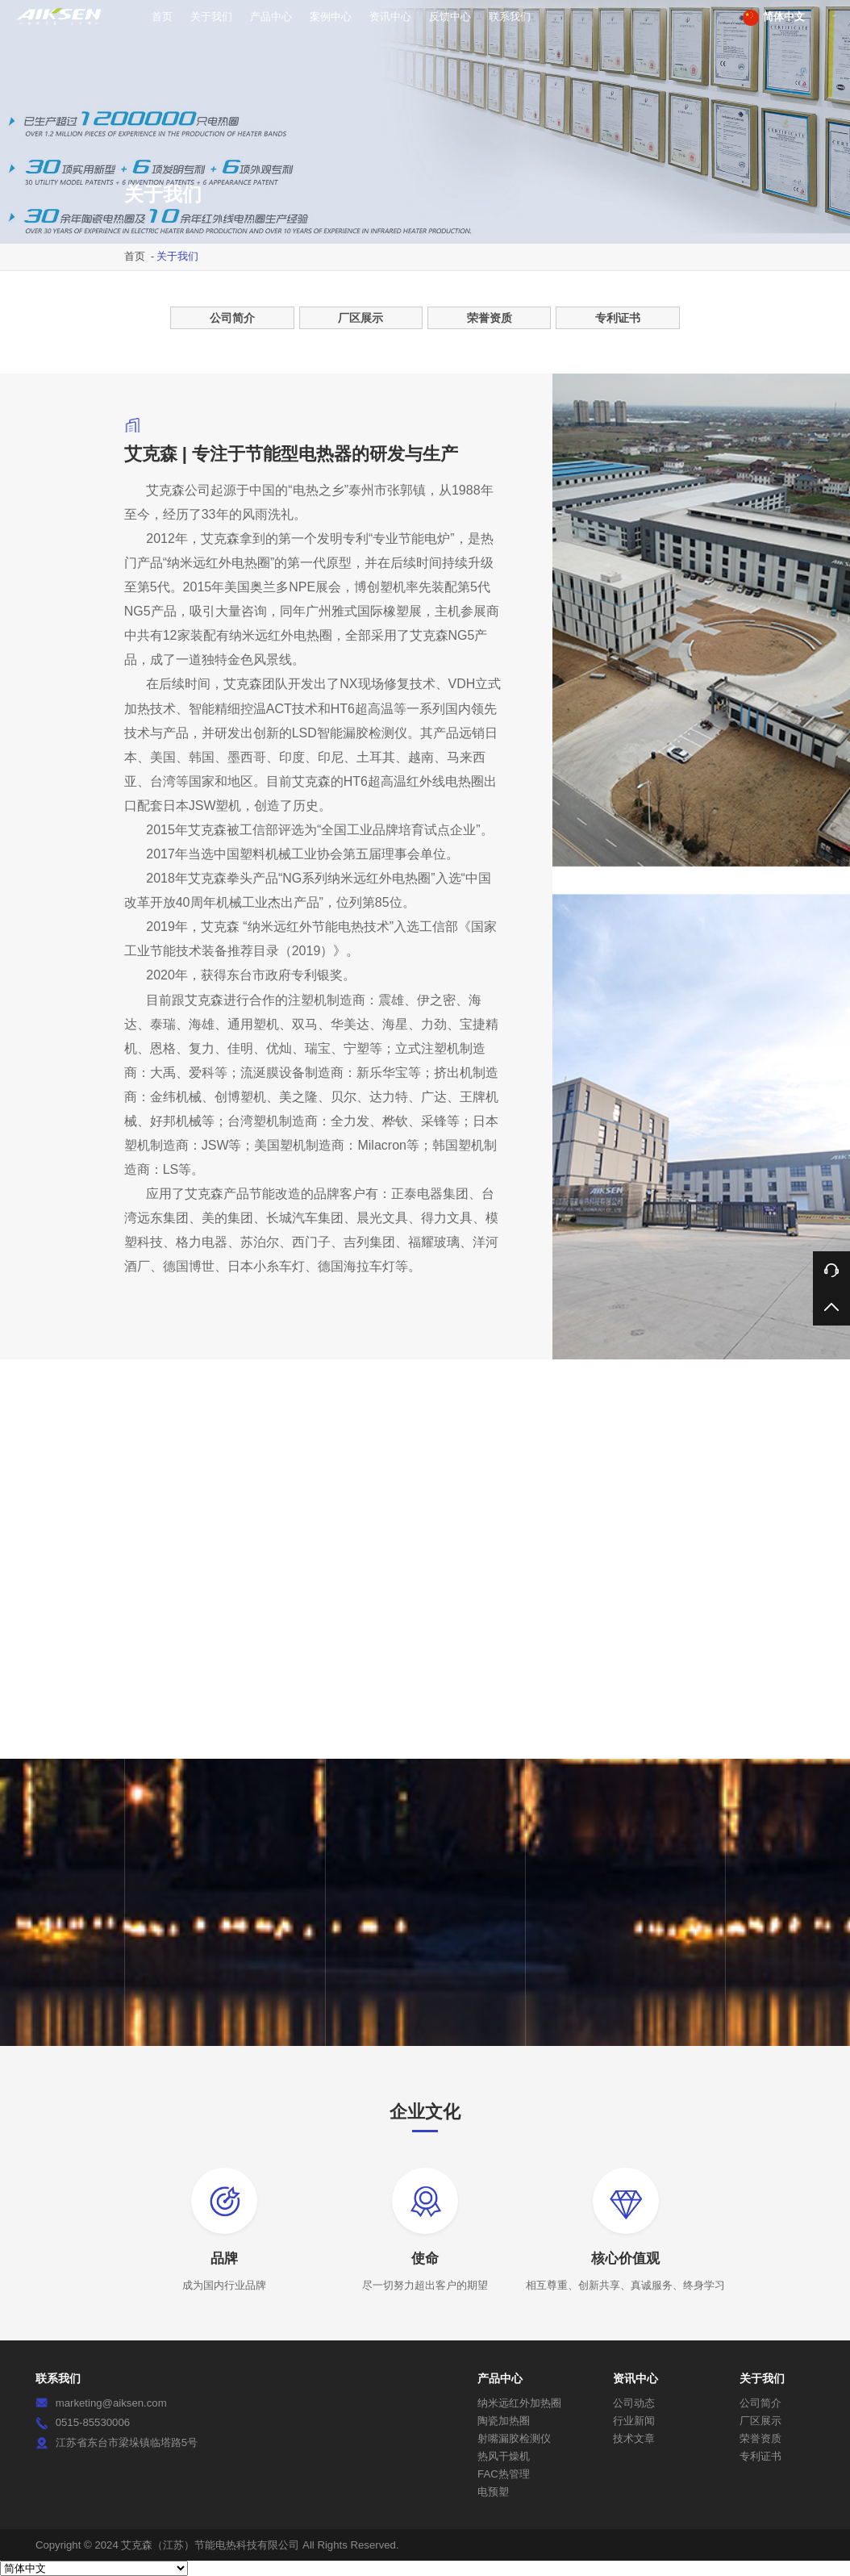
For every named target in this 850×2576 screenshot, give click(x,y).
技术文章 (634, 2438)
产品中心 (271, 16)
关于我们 (211, 16)
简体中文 (774, 18)
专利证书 (617, 318)
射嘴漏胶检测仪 (514, 2438)
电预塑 (493, 2492)
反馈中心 (450, 16)
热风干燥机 (503, 2456)
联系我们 (510, 16)
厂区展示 (360, 318)
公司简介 (232, 318)
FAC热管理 (503, 2474)
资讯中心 (390, 16)
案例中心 (331, 16)
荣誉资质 (489, 318)
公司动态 (634, 2403)
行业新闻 (634, 2421)
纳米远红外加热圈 (519, 2403)
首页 (162, 16)
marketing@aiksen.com (111, 2403)
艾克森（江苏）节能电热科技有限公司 (210, 2545)
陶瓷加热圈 (503, 2421)
